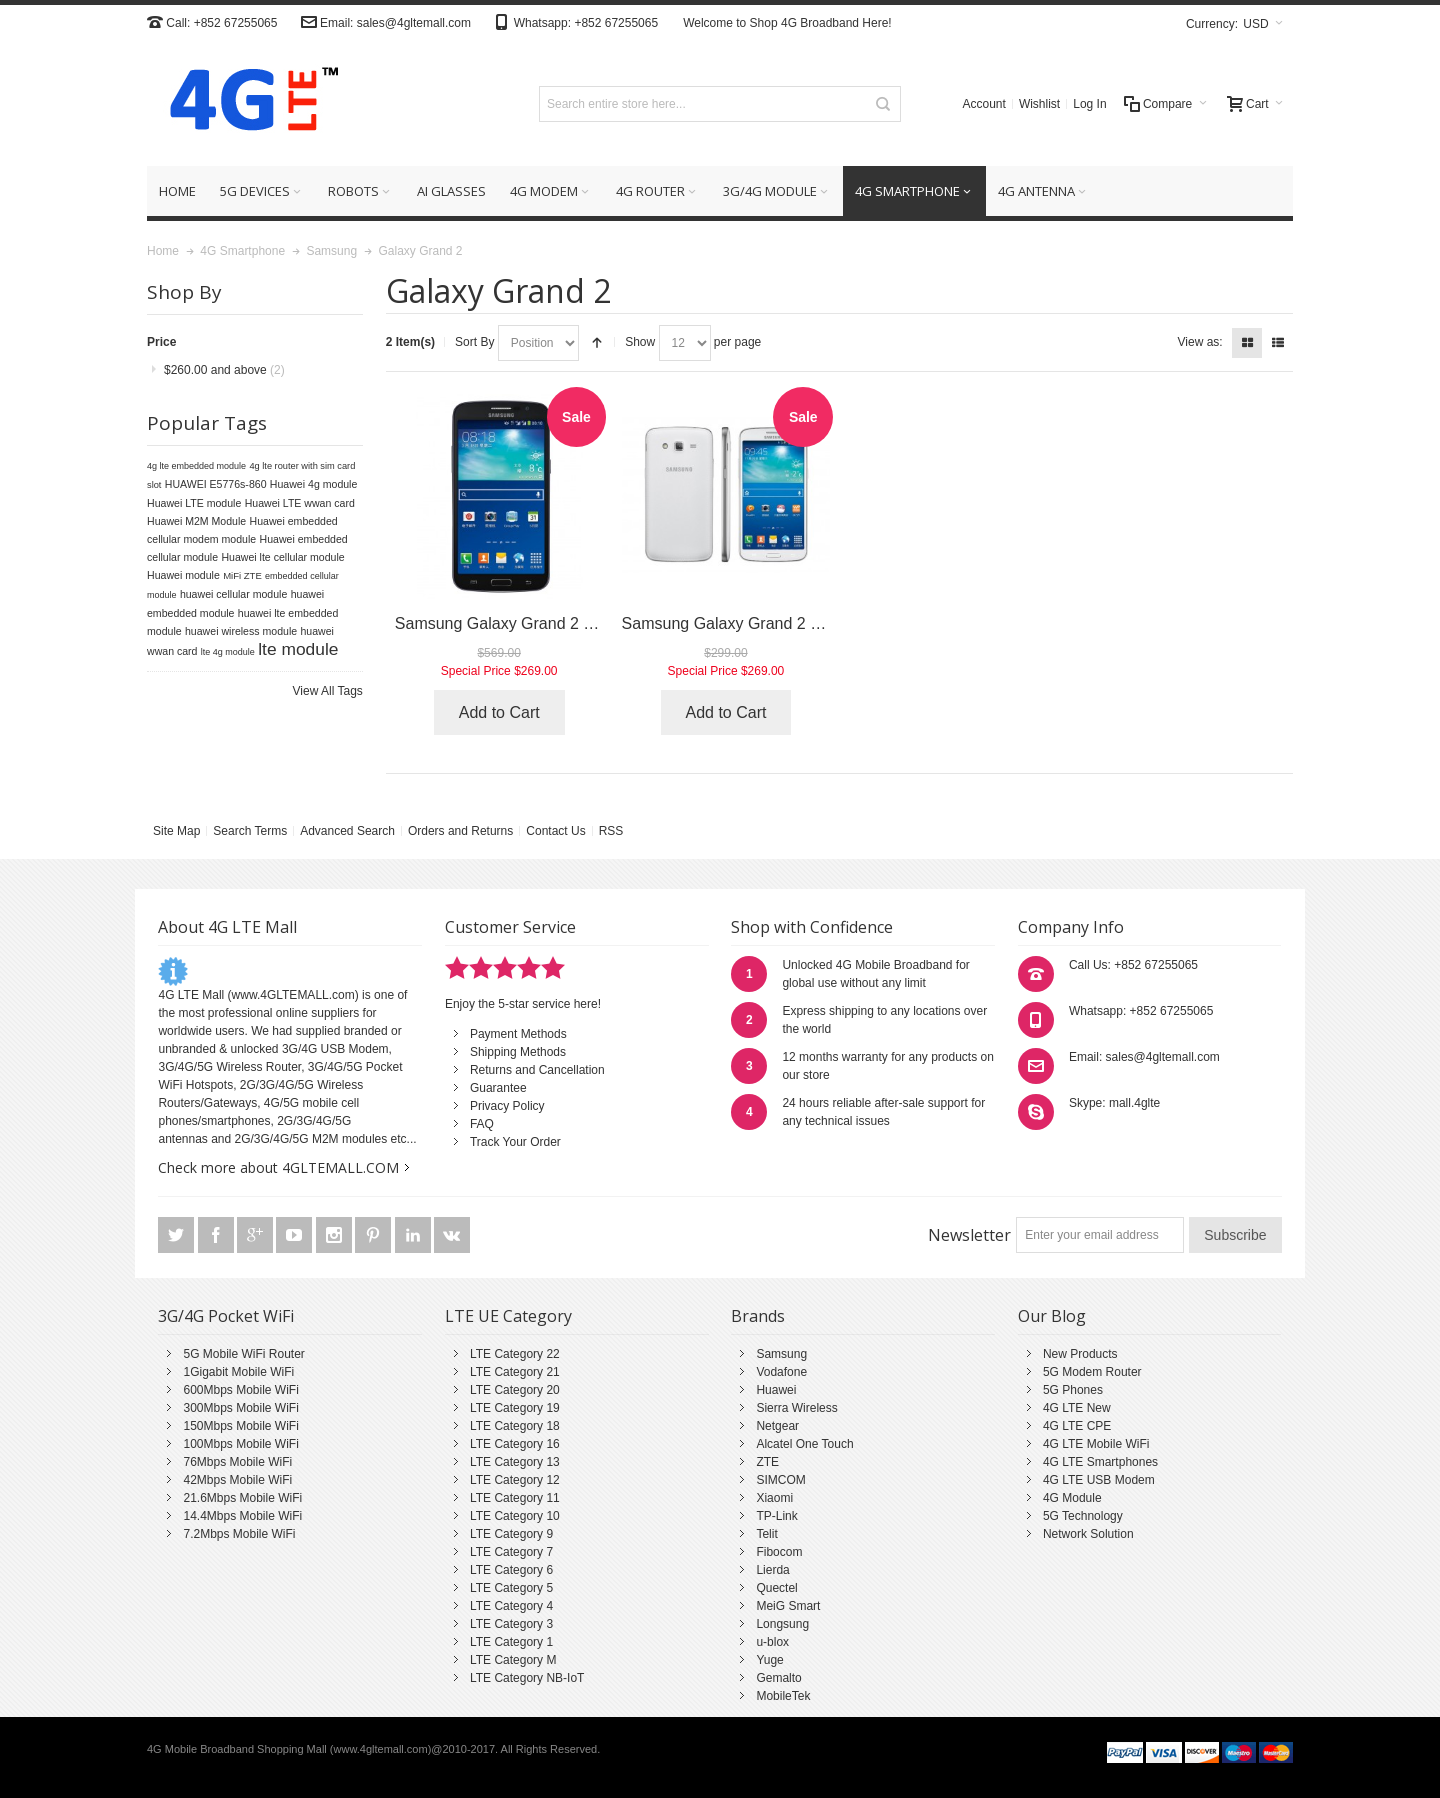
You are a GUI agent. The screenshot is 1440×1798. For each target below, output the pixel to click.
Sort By (474, 342)
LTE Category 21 (515, 1372)
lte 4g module (228, 652)
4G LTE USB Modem (1099, 1480)
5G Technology (1083, 1516)
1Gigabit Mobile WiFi (238, 1372)
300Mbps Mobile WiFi (240, 1408)
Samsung (781, 1354)
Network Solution (1088, 1534)
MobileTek (783, 1696)
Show (640, 342)
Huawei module (183, 575)
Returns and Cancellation (537, 1070)
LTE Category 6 (511, 1570)
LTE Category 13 (515, 1462)
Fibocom (779, 1552)
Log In (1089, 104)
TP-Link (776, 1516)
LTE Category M (513, 1660)
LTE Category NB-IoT (527, 1678)
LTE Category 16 (515, 1444)
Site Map (176, 831)
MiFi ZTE (242, 575)
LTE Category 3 (511, 1624)
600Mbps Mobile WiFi (240, 1390)
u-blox (772, 1642)
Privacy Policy (507, 1106)
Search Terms (250, 831)
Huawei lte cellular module (282, 557)
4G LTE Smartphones (1100, 1462)
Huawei (776, 1390)
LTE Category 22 (515, 1354)
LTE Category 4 (511, 1606)
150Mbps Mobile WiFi (240, 1426)
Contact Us (555, 831)
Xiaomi (774, 1498)
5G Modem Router (1092, 1372)
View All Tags (328, 691)
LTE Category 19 (515, 1408)
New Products (1080, 1354)
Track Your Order (515, 1142)
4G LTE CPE (1077, 1426)
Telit (766, 1534)
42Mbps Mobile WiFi (237, 1480)
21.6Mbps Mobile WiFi (242, 1498)
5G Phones (1073, 1390)
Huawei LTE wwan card (300, 503)
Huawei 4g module (314, 484)
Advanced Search (347, 831)
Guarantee (498, 1088)
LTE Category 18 (515, 1426)
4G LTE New (1077, 1408)
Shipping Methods (518, 1052)
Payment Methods (518, 1034)
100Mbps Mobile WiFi (240, 1444)
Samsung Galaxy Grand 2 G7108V (518, 623)
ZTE (767, 1462)
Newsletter (969, 1235)
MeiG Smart (788, 1606)
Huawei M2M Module (196, 521)
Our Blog (1052, 1316)
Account (984, 104)
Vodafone (781, 1372)
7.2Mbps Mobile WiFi (239, 1534)
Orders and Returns (460, 831)
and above (224, 370)
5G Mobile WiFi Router (243, 1354)
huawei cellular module (233, 594)
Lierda (772, 1570)
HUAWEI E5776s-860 (216, 484)
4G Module (1072, 1498)
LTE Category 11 (515, 1498)
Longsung (782, 1624)
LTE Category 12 (515, 1480)
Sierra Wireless (796, 1408)
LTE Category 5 (511, 1588)
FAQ (482, 1124)
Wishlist (1039, 104)
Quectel (776, 1588)
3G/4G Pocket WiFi (226, 1316)
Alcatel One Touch (804, 1444)
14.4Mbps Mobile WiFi (242, 1516)
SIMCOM (780, 1480)
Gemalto (778, 1678)
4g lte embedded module (196, 466)
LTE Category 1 (511, 1642)
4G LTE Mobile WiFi (1096, 1444)
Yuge (769, 1660)
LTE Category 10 (515, 1516)
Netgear (777, 1426)
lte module (298, 649)
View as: (1200, 342)
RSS (611, 831)
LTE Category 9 (511, 1534)
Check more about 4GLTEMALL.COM (278, 1167)
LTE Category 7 (511, 1552)
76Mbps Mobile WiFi (237, 1462)
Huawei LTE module (194, 503)
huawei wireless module (241, 631)
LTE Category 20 (515, 1390)
